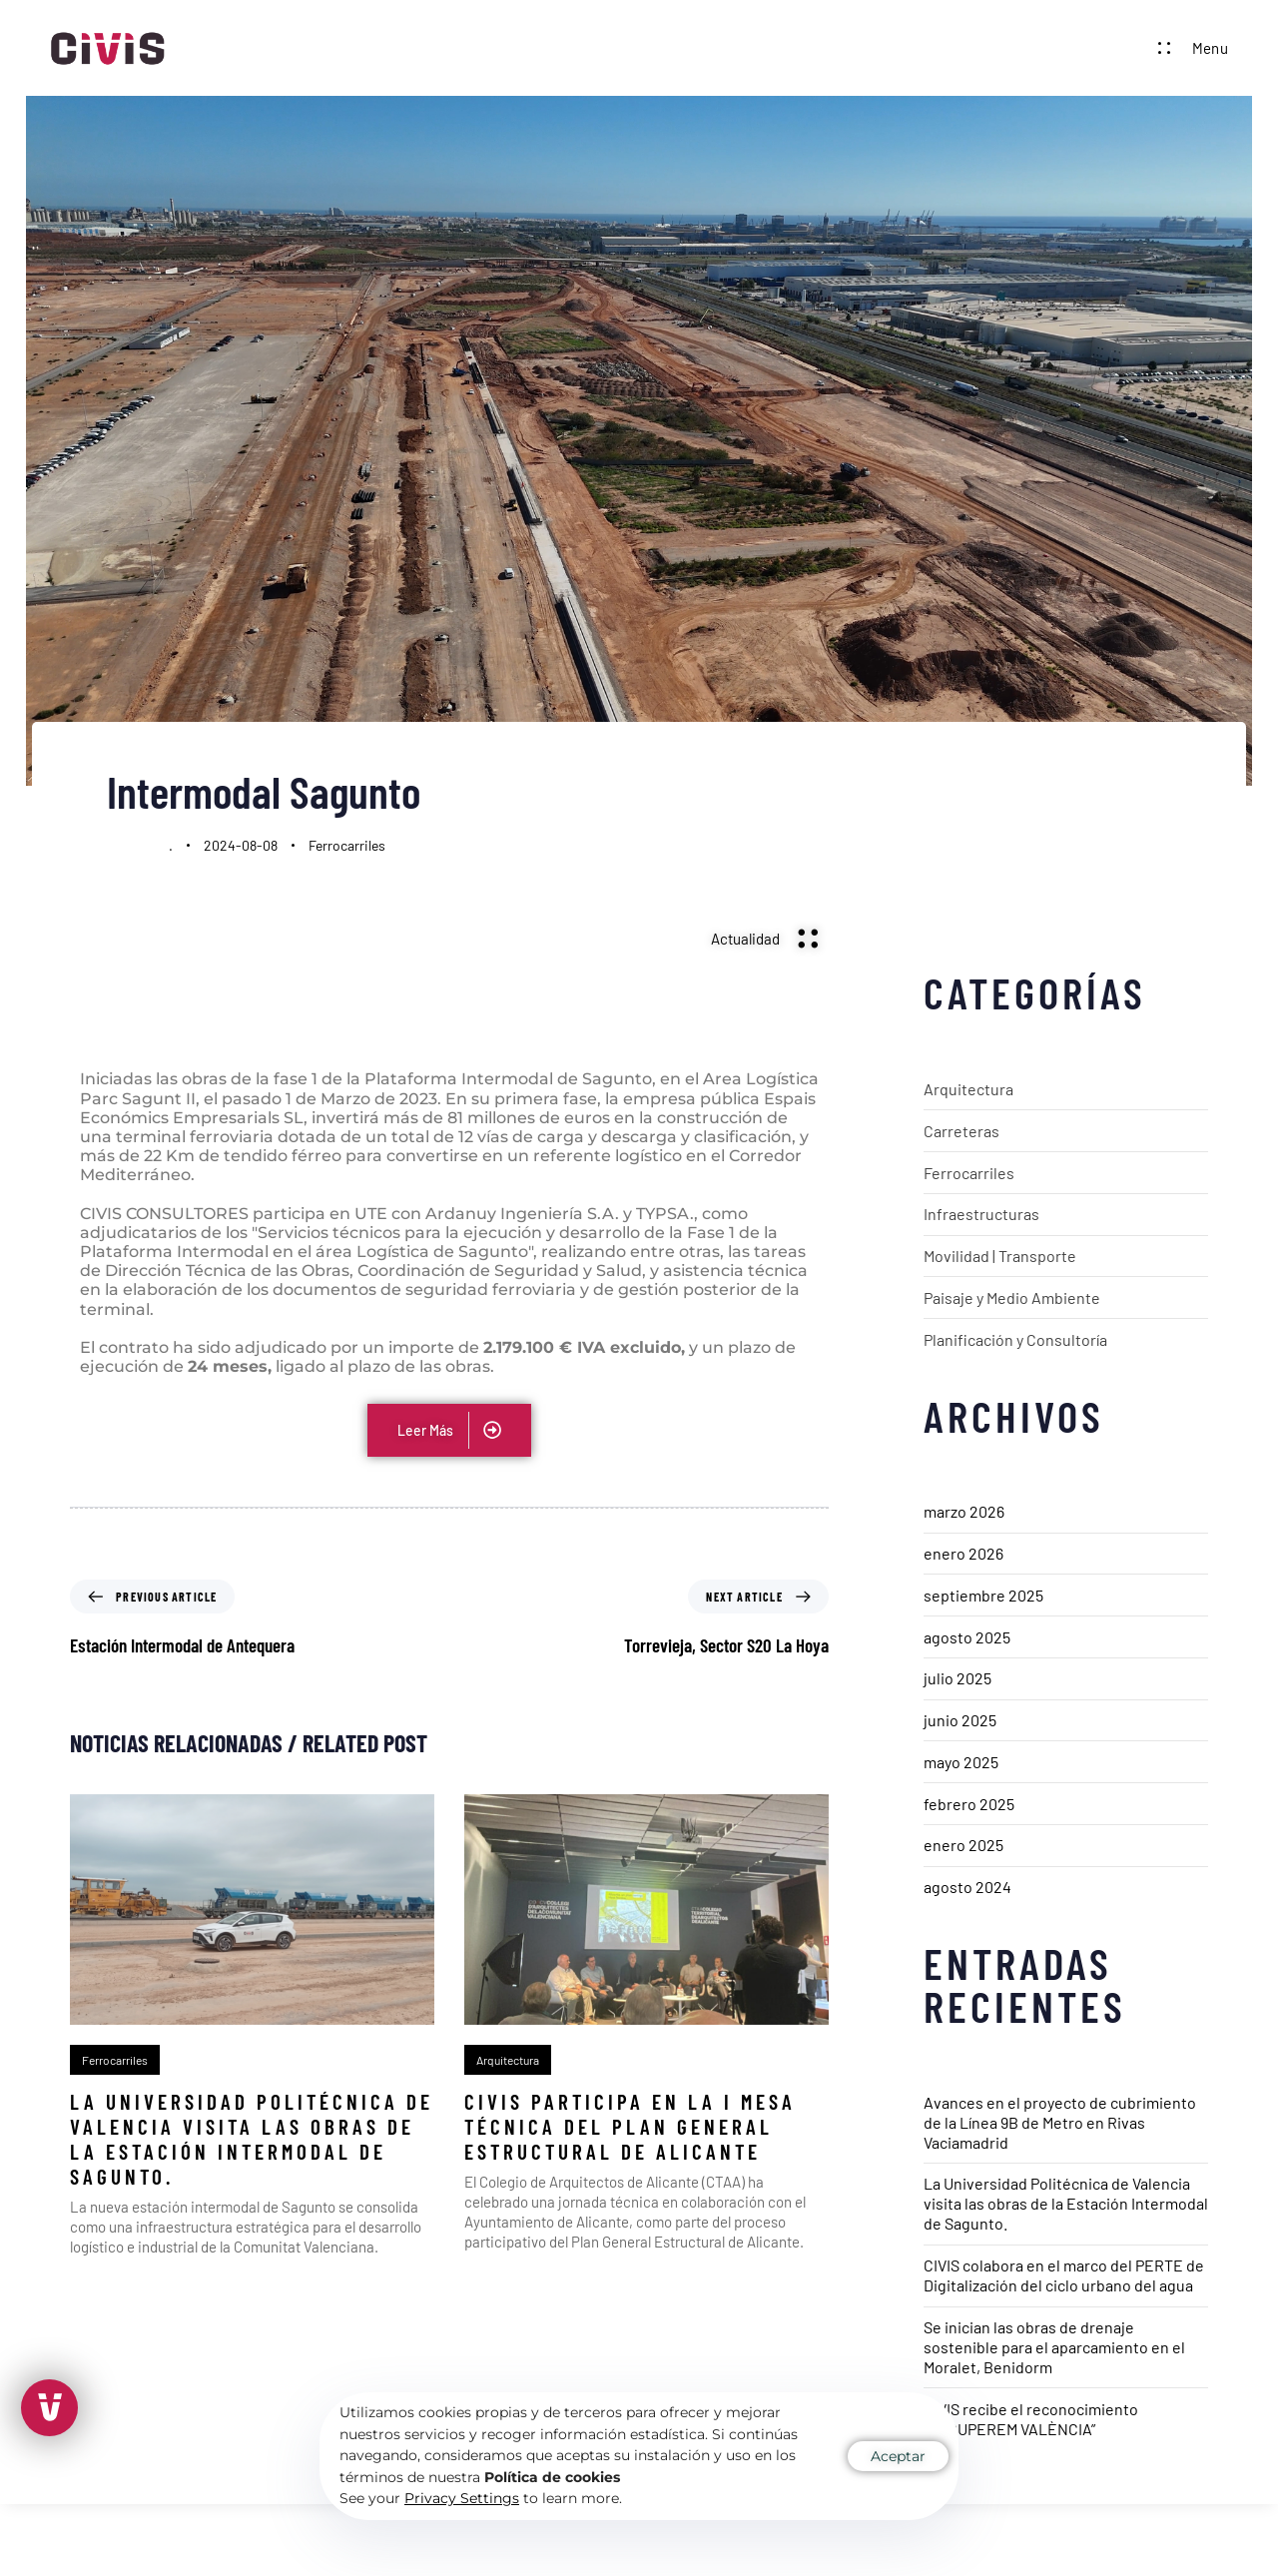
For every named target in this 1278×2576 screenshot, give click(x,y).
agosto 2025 (967, 1636)
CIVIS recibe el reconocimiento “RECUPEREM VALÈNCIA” (1031, 2418)
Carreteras (961, 1130)
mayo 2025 (961, 1761)
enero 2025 (963, 1844)
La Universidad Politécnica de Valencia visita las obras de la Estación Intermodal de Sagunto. (1066, 2203)
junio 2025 (960, 1719)
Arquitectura (968, 1088)
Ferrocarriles (347, 845)
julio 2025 (957, 1677)
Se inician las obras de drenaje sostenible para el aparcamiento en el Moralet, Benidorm (1054, 2346)
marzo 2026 (964, 1511)
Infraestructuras (981, 1213)
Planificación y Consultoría (1015, 1339)
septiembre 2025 (983, 1595)
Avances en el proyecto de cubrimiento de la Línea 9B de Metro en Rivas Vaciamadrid (1060, 2122)
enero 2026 (963, 1553)
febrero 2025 (969, 1803)
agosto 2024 (967, 1886)
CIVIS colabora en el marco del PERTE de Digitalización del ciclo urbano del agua (1064, 2274)
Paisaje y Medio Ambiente (1012, 1297)
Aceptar (898, 2456)
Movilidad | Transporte (1000, 1255)
